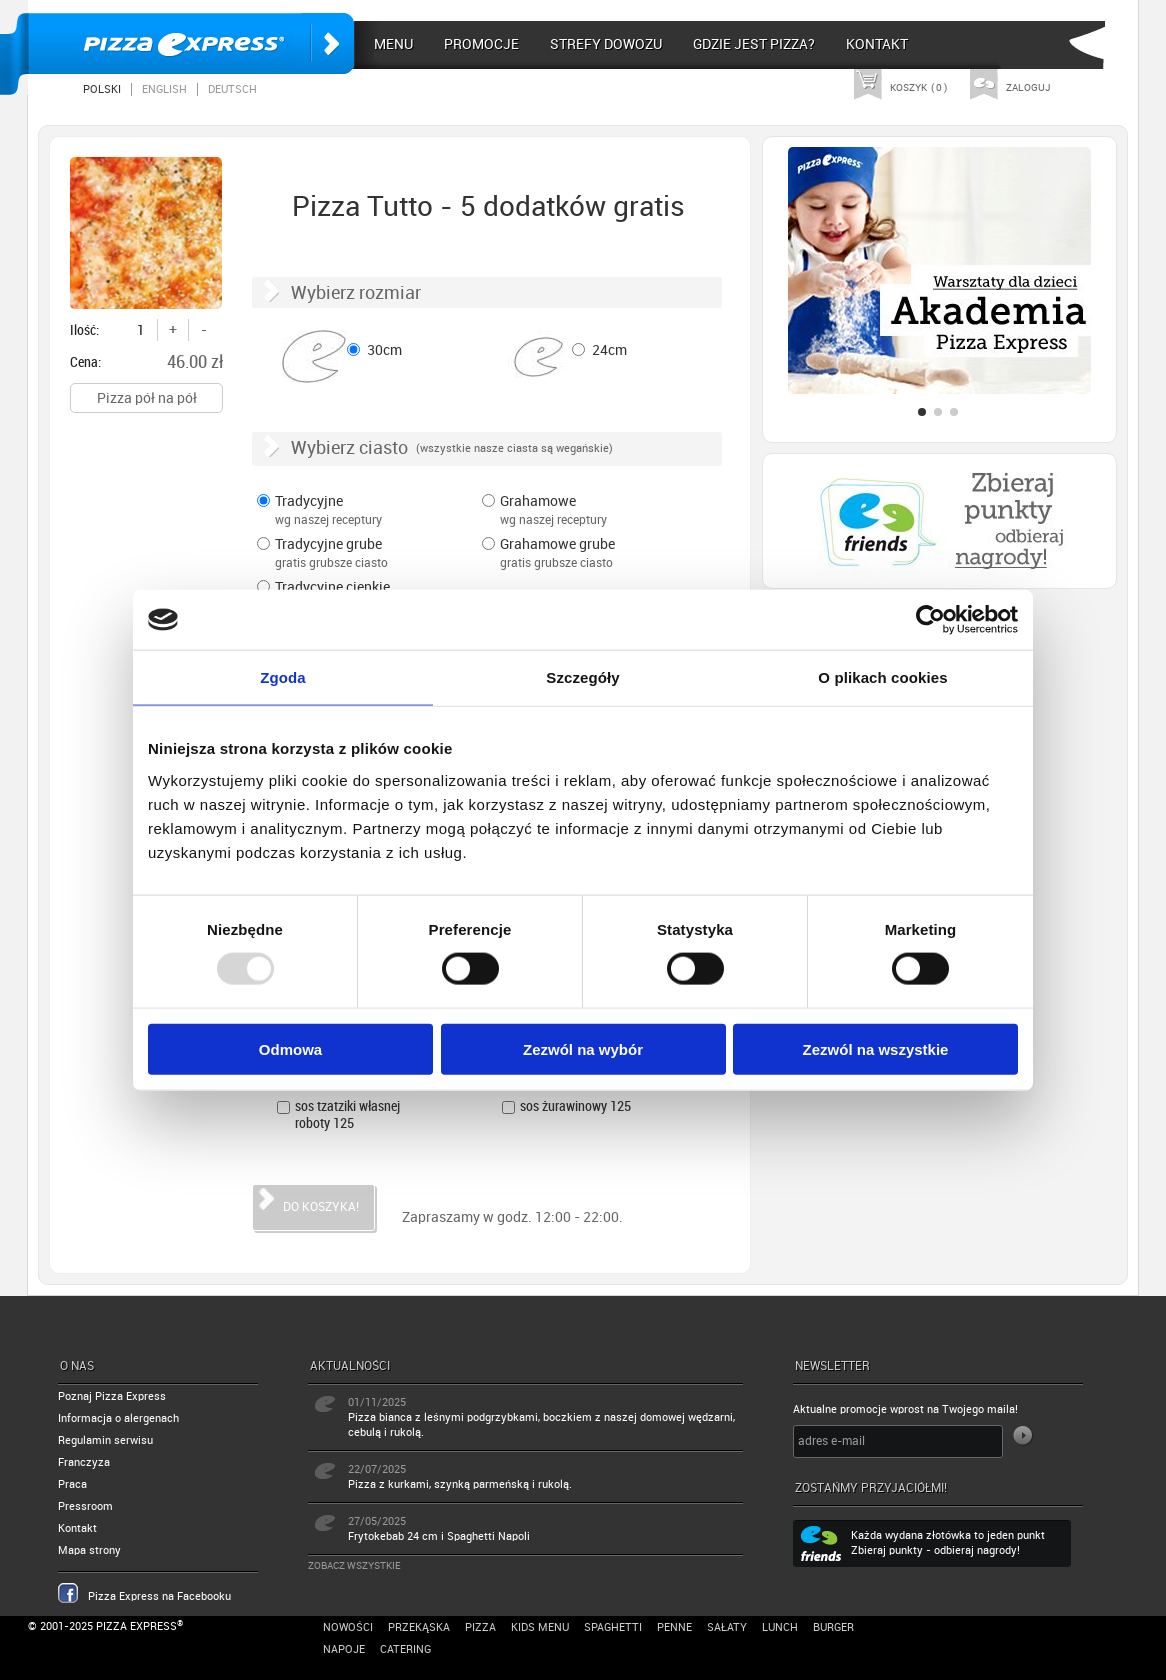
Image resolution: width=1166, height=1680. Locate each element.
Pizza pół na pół (147, 398)
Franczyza (84, 1462)
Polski (102, 89)
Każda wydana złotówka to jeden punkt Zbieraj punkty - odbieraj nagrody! (948, 1543)
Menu (393, 44)
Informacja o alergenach (118, 1418)
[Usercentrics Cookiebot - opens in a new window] (930, 620)
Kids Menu (540, 1627)
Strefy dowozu (606, 44)
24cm (609, 350)
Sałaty (727, 1627)
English (164, 89)
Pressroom (85, 1506)
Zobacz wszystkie (354, 1565)
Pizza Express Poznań (191, 43)
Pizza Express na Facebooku (159, 1596)
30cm (384, 350)
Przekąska (419, 1627)
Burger (833, 1627)
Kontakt (877, 44)
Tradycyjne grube (360, 555)
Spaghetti (613, 1627)
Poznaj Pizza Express (112, 1396)
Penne (674, 1627)
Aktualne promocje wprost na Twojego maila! (905, 1409)
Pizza (480, 1627)
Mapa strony (89, 1550)
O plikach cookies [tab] (882, 677)
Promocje (481, 44)
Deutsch (232, 89)
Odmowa (290, 1048)
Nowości (348, 1627)
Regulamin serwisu (105, 1440)
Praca (72, 1484)
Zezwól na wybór (583, 1048)
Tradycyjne (360, 512)
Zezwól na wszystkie (876, 1048)
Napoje (344, 1649)
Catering (405, 1649)
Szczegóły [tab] (582, 677)
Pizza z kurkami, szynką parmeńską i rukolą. (460, 1484)
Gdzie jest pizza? (754, 44)
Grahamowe (585, 512)
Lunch (780, 1627)
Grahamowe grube (585, 555)
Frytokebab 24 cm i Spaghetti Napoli (439, 1536)
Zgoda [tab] (283, 677)
